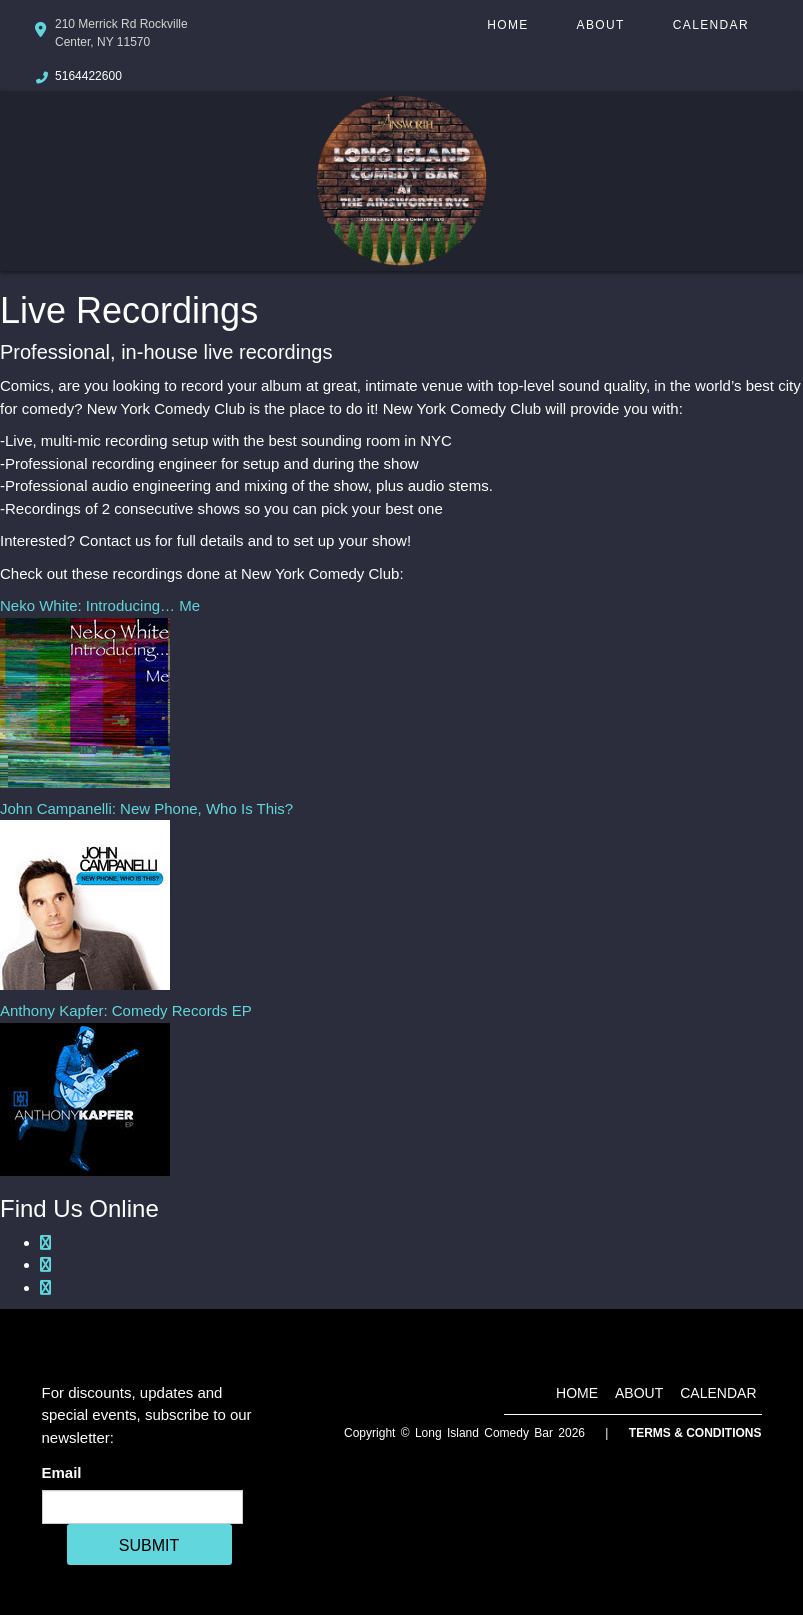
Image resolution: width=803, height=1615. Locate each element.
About (601, 25)
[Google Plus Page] (45, 1264)
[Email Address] (142, 1507)
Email (66, 1472)
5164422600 (88, 76)
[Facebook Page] (45, 1242)
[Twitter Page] (45, 1287)
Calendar (711, 25)
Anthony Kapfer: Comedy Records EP (126, 1010)
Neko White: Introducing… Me (100, 605)
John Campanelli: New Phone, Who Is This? (146, 808)
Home (507, 25)
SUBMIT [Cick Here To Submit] (149, 1545)
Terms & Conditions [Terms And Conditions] (695, 1433)
